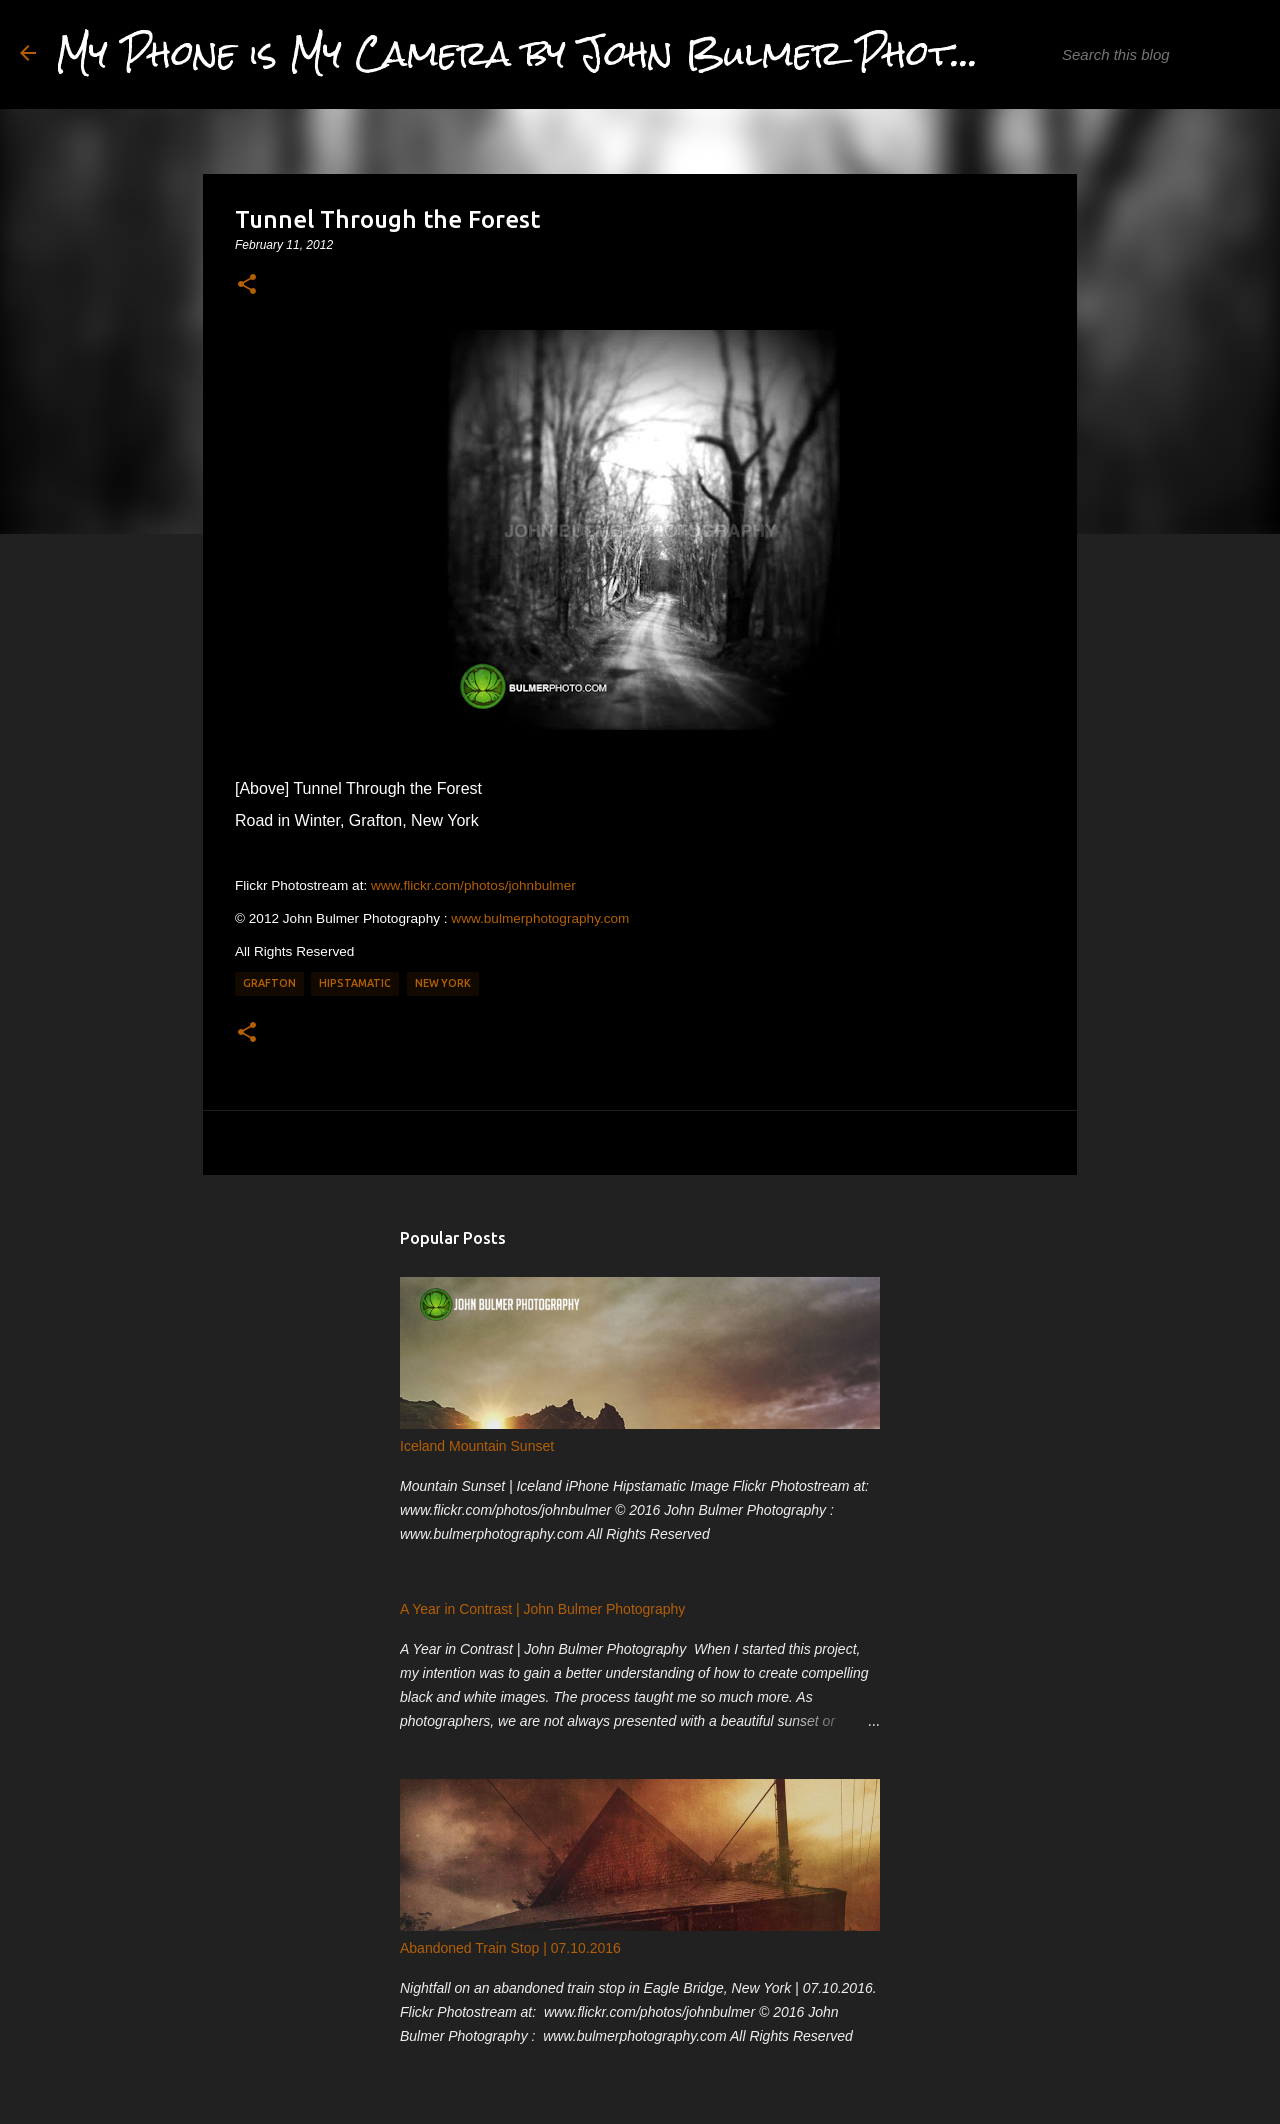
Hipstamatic (355, 983)
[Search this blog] (1159, 55)
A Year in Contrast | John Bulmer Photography (542, 1609)
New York (443, 983)
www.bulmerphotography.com (540, 918)
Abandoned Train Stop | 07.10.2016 (510, 1948)
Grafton (269, 983)
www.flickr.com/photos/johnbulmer (473, 885)
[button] (247, 285)
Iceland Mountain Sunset (477, 1446)
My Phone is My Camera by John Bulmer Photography (586, 54)
